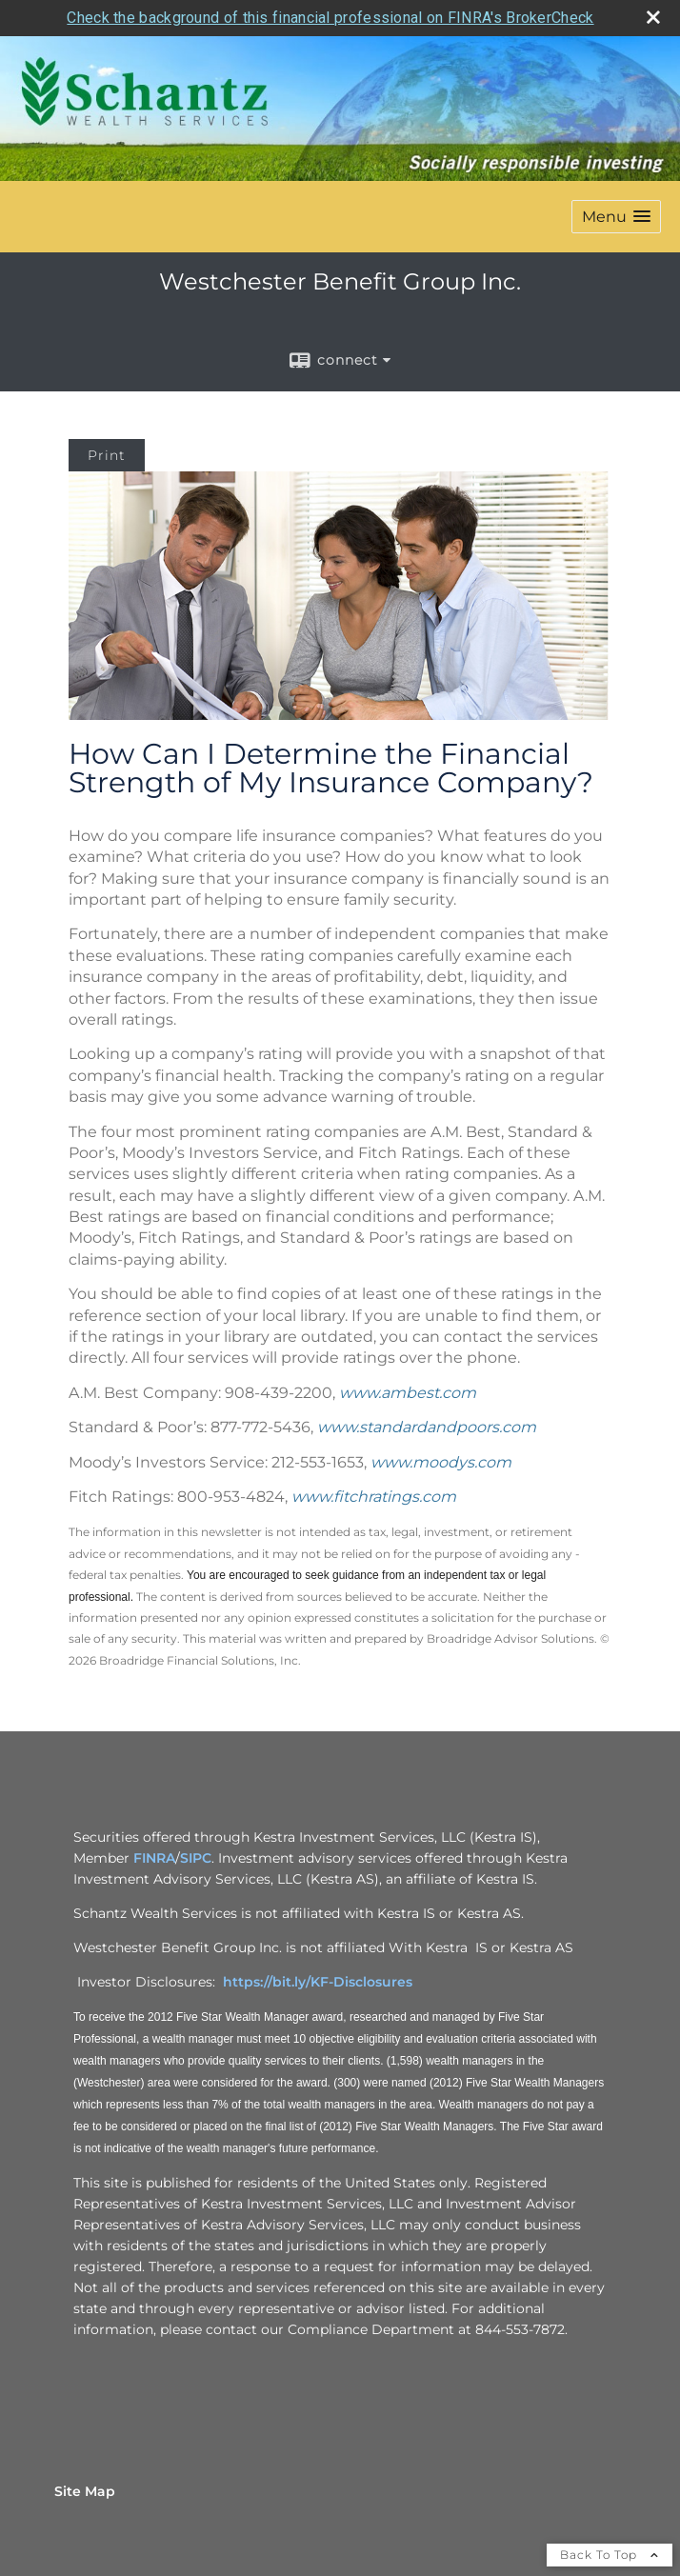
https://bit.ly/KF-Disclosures (317, 1981)
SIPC (195, 1858)
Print (107, 455)
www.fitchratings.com (373, 1497)
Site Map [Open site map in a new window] (84, 2491)
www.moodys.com (440, 1462)
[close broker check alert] (653, 17)
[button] (616, 216)
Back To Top (609, 2554)
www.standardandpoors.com (426, 1427)
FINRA (154, 1858)
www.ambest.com (407, 1393)
